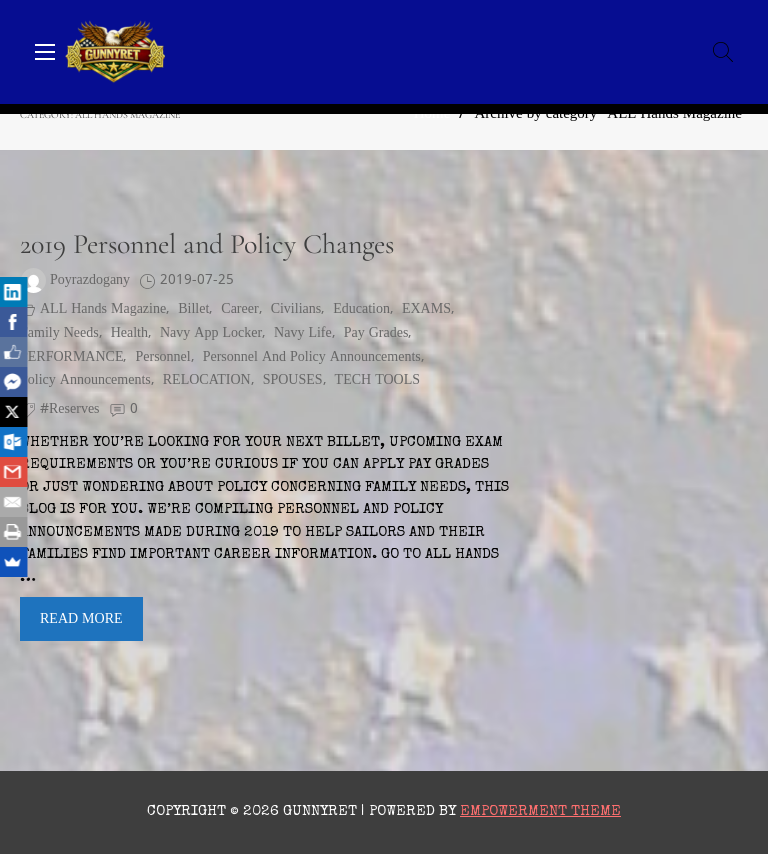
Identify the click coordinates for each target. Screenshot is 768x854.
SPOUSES (293, 380)
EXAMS (426, 309)
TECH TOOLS (377, 380)
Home (432, 114)
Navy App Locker (211, 333)
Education (361, 309)
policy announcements (85, 380)
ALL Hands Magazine (103, 309)
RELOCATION (207, 380)
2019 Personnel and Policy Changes (207, 244)
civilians (296, 309)
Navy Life (303, 333)
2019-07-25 (197, 280)
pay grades (376, 333)
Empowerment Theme (540, 811)
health (129, 333)
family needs (59, 333)
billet (193, 309)
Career (239, 309)
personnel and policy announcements (312, 357)
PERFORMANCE (71, 357)
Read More (81, 619)
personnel (162, 357)
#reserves (70, 409)
